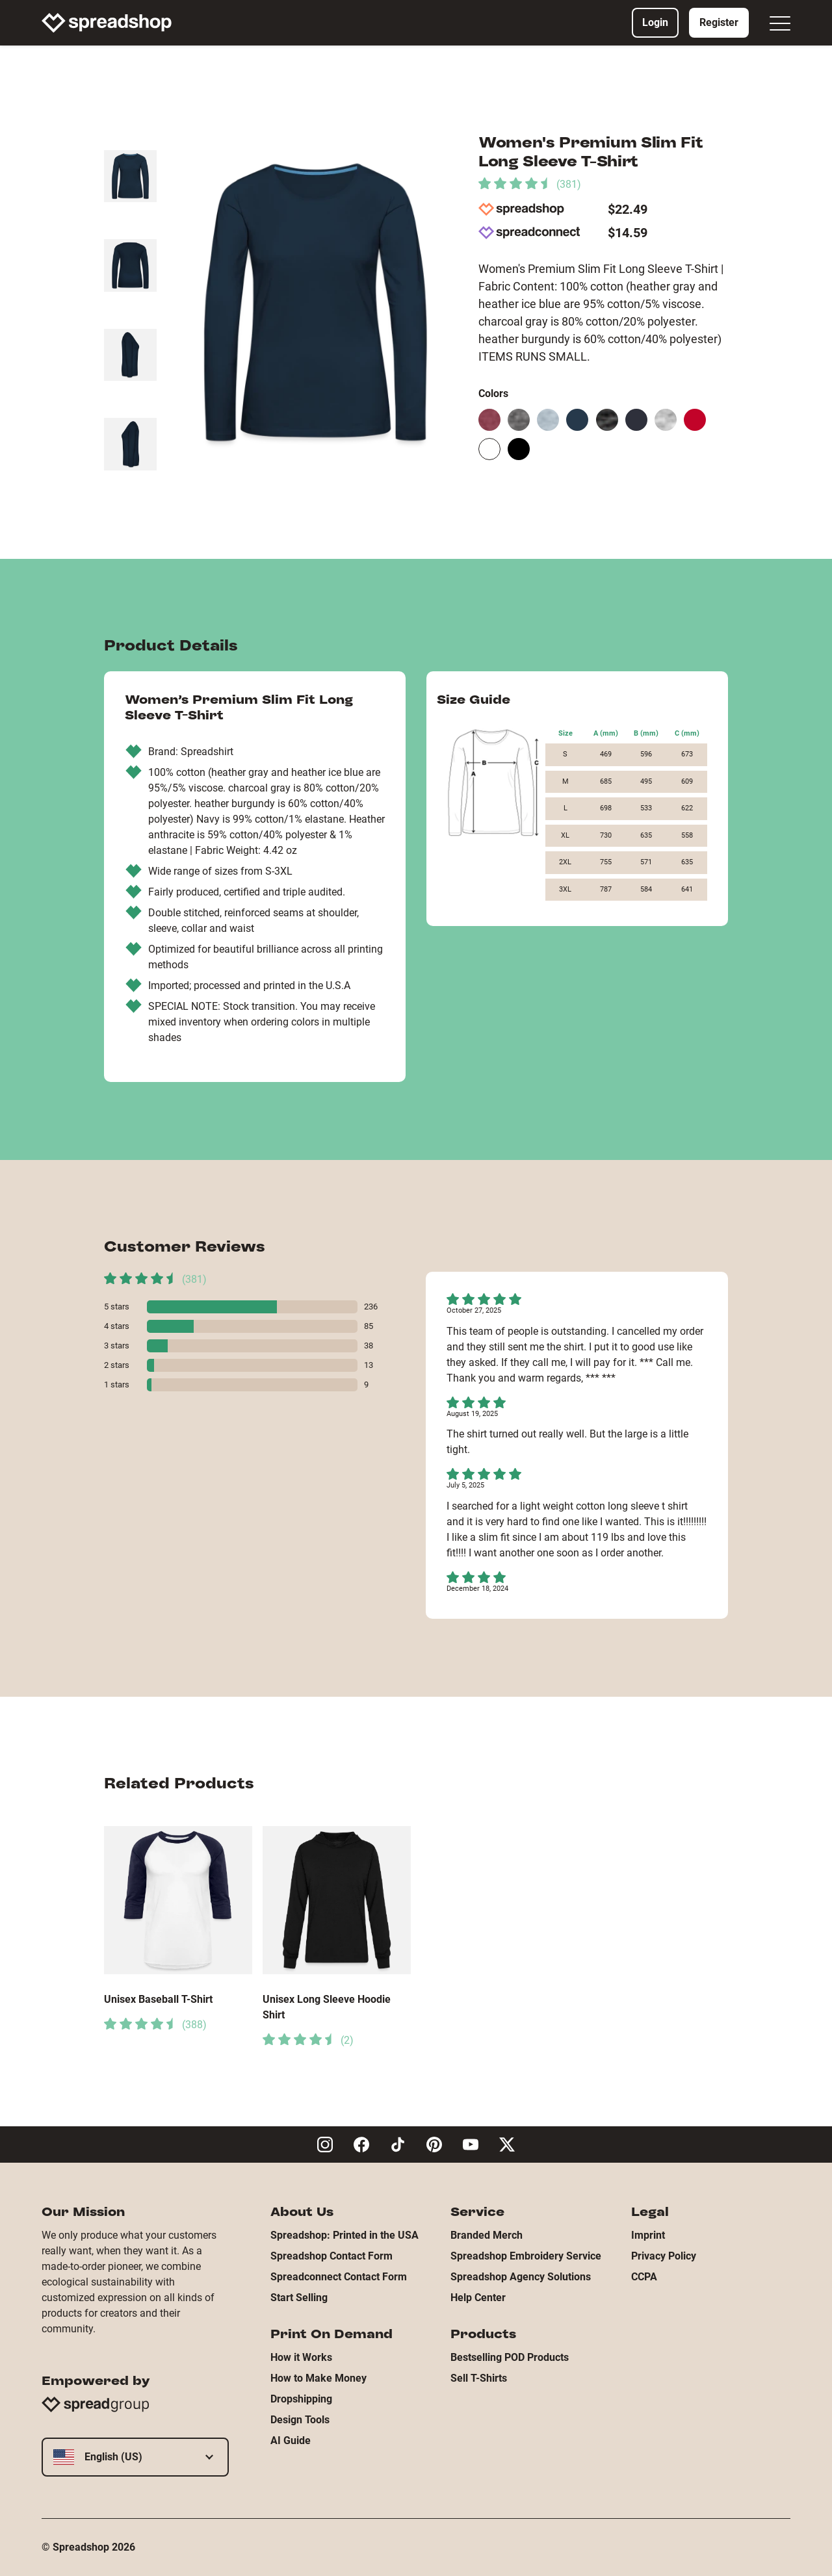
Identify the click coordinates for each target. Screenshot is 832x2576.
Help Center (478, 2297)
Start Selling (299, 2297)
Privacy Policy (663, 2256)
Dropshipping (301, 2399)
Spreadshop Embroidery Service (525, 2256)
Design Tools (300, 2420)
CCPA (644, 2277)
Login (655, 22)
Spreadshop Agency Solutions (520, 2277)
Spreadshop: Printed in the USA (344, 2235)
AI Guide (290, 2440)
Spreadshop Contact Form (331, 2256)
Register (718, 22)
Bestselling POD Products (509, 2357)
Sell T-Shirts (478, 2378)
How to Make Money (318, 2378)
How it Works (301, 2357)
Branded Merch (486, 2235)
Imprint (648, 2235)
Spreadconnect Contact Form (338, 2277)
